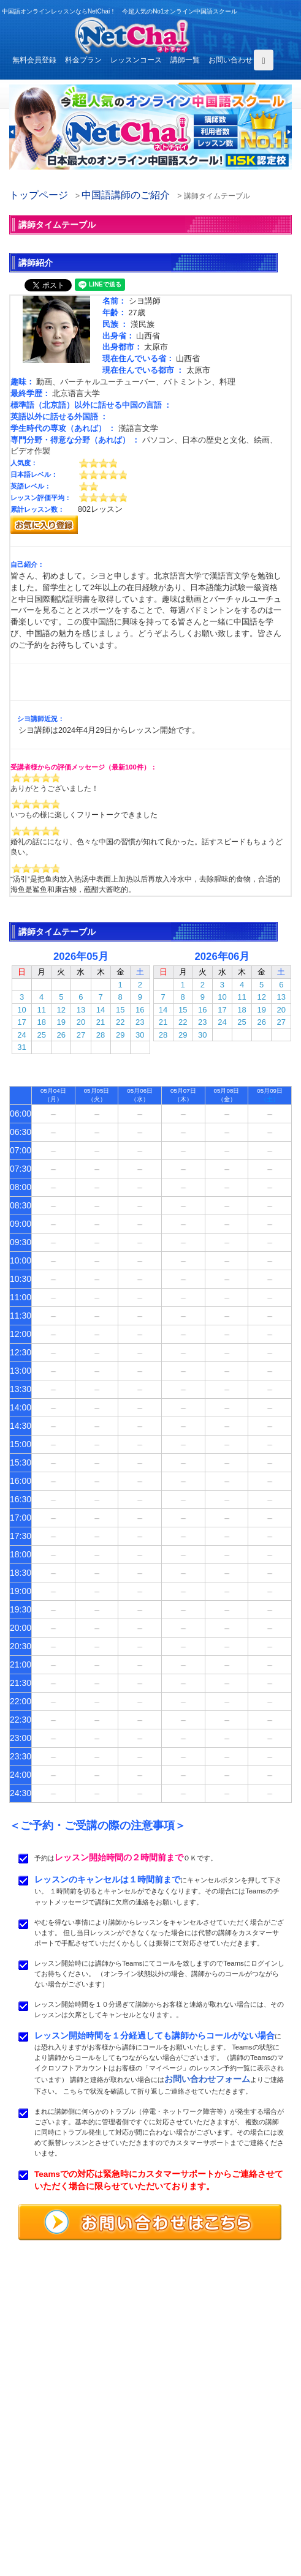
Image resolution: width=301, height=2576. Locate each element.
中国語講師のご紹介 (126, 195)
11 (41, 1009)
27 (81, 1034)
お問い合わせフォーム (207, 2079)
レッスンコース (136, 60)
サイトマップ (191, 2526)
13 (81, 1009)
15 (120, 1009)
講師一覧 (185, 60)
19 (61, 1022)
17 (21, 1022)
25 (41, 1034)
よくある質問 (36, 2498)
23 (139, 1022)
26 (61, 1034)
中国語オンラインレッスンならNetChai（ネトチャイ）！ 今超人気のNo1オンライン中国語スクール (150, 2319)
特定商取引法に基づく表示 (58, 2526)
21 (100, 1022)
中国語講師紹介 (195, 2470)
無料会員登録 (34, 60)
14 (100, 1009)
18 (41, 1022)
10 (21, 1009)
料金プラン (83, 60)
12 (61, 1009)
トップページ (38, 195)
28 (100, 1034)
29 (120, 1034)
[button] (12, 131)
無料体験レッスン (198, 2484)
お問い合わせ (230, 60)
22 (120, 1022)
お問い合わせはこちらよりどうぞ (74, 2417)
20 (81, 1022)
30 (139, 1034)
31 (21, 1047)
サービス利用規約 (198, 2498)
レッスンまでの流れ (47, 2484)
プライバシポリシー (202, 2512)
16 (139, 1009)
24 (21, 1034)
